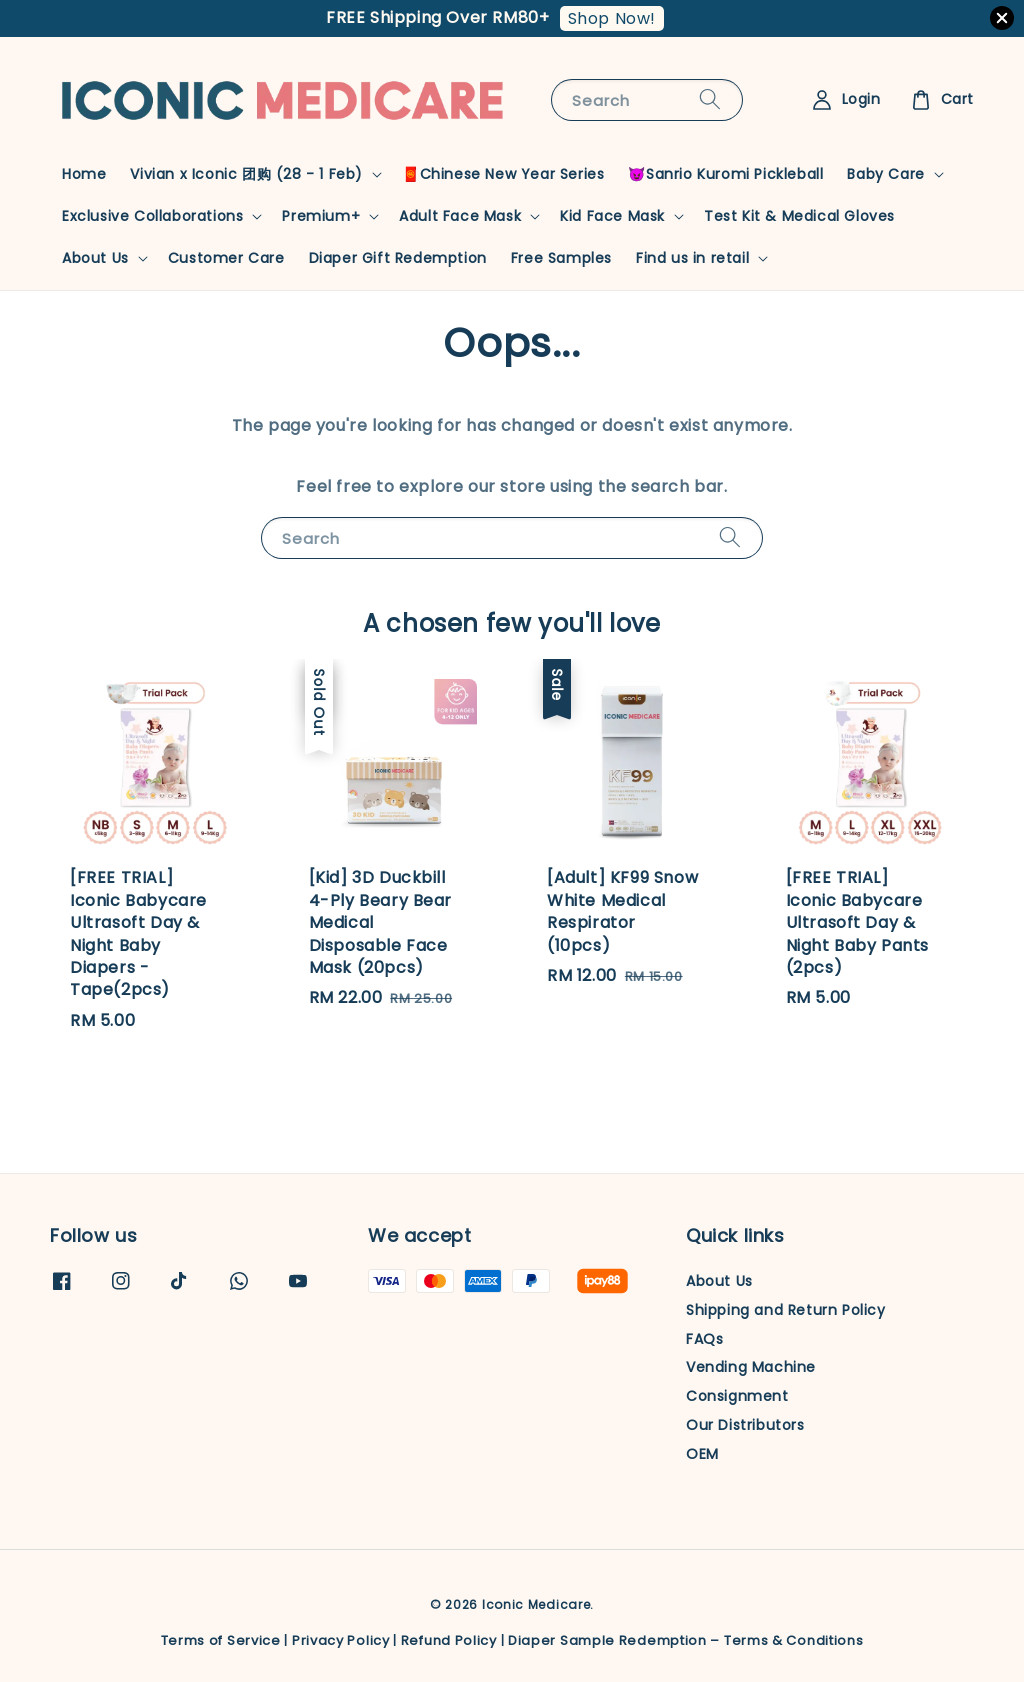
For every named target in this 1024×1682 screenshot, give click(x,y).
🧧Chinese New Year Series (503, 174)
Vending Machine (751, 1367)
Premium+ (321, 216)
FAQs (704, 1339)
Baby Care (885, 174)
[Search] (710, 99)
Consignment (737, 1396)
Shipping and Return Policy (786, 1310)
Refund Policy (449, 1640)
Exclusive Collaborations (152, 216)
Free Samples (561, 258)
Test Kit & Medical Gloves (799, 216)
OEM (702, 1454)
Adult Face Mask (460, 216)
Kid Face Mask (612, 216)
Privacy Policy (341, 1640)
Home (84, 174)
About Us (95, 258)
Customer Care (226, 258)
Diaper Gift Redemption (398, 258)
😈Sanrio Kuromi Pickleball (725, 174)
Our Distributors (745, 1425)
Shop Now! (612, 18)
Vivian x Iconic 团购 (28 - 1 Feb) (246, 174)
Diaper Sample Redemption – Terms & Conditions (686, 1640)
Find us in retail (692, 258)
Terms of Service (221, 1640)
